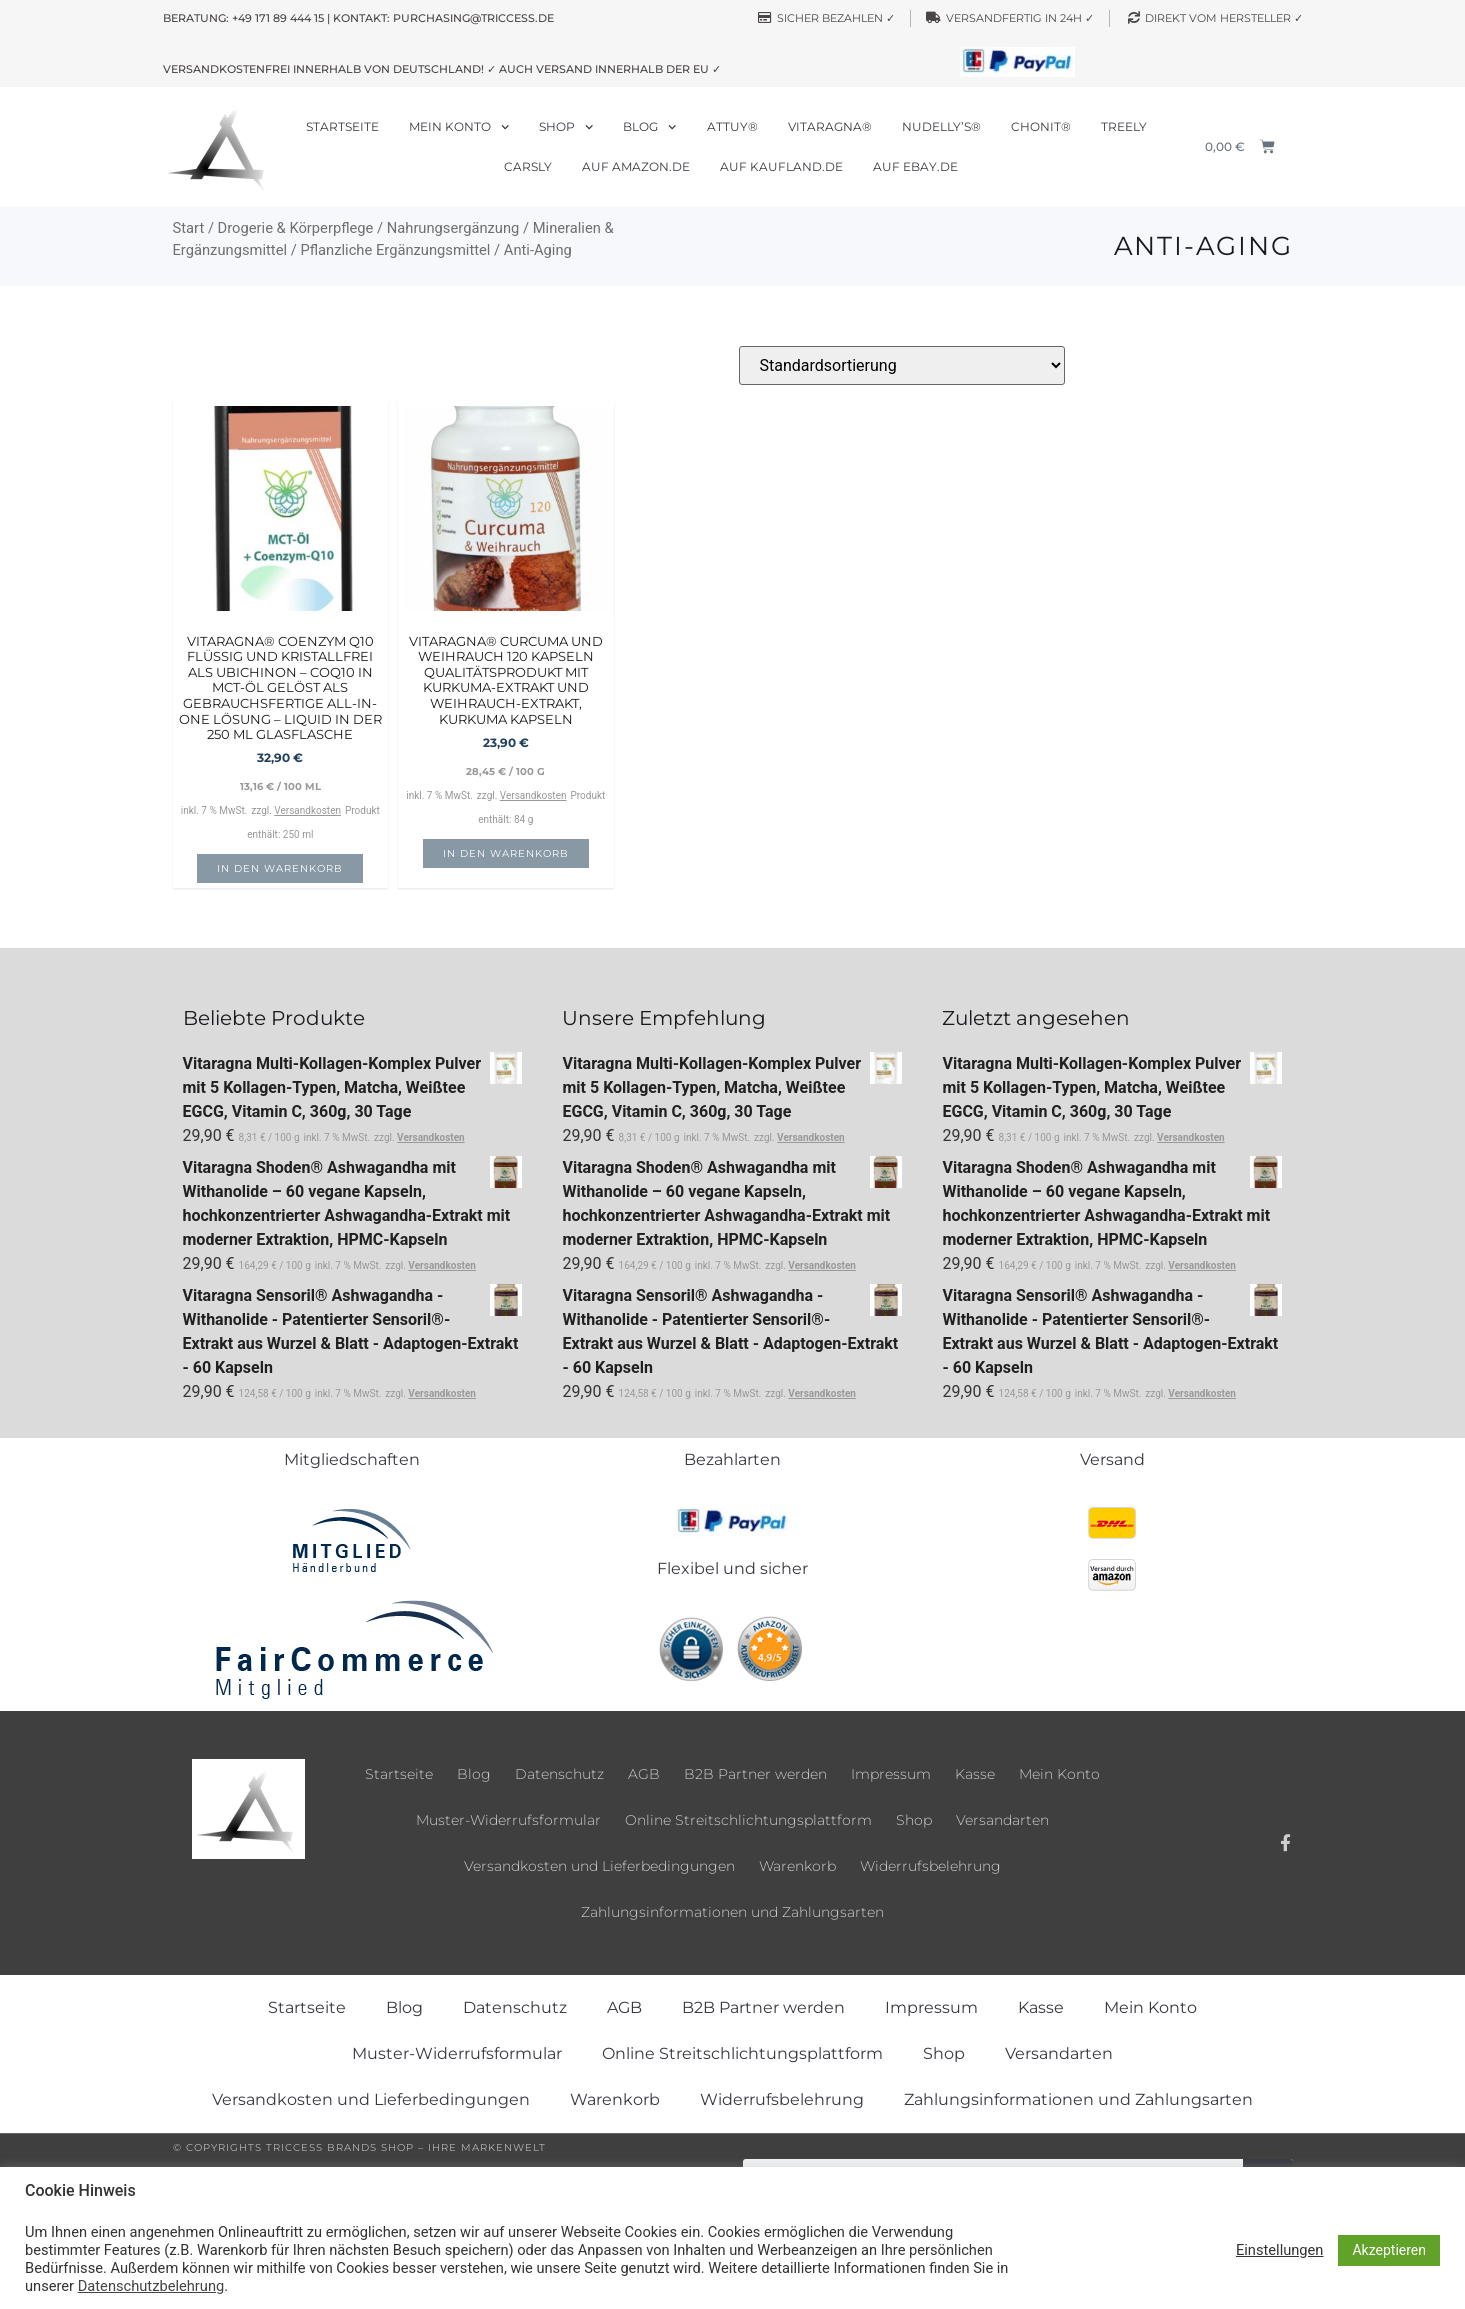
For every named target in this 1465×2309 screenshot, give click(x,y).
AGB (644, 1774)
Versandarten (1002, 1820)
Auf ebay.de (915, 166)
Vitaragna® (830, 126)
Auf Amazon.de (636, 166)
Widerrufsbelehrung (930, 1866)
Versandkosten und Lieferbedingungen (599, 1866)
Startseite (342, 126)
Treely (1124, 126)
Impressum (891, 1774)
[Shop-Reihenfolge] (902, 365)
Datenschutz (559, 1774)
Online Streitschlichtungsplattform (748, 1820)
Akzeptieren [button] (1389, 2250)
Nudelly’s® (941, 126)
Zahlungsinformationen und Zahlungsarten (732, 1912)
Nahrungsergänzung (453, 228)
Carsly (528, 166)
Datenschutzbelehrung (151, 2286)
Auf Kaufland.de (781, 166)
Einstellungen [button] (1280, 2250)
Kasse (975, 1774)
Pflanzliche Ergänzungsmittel (395, 250)
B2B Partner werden (755, 1774)
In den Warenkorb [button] (280, 868)
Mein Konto (459, 127)
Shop (566, 127)
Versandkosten (307, 810)
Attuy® (732, 126)
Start (189, 228)
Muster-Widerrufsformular (508, 1820)
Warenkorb (797, 1866)
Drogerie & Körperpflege (296, 228)
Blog (649, 127)
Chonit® (1041, 126)
